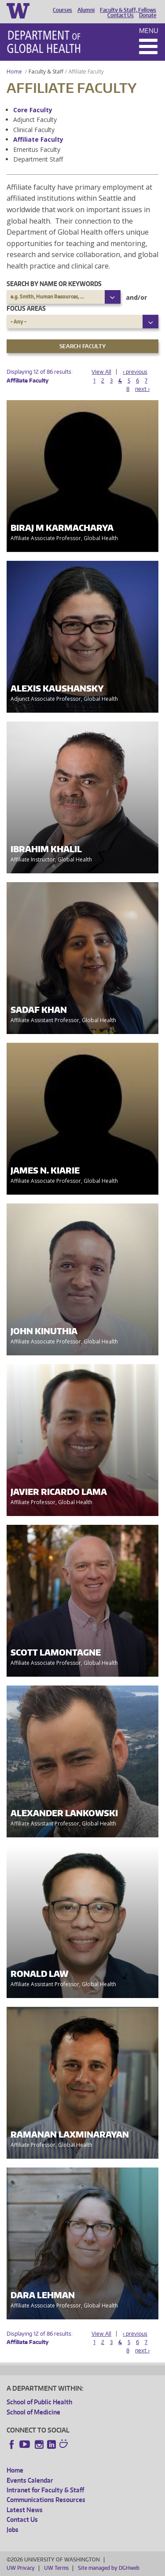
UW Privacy (21, 2568)
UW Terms (56, 2568)
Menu (148, 30)
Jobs (12, 2529)
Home (14, 71)
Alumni (86, 10)
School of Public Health (39, 2402)
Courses (62, 10)
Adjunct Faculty (35, 119)
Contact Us (120, 15)
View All (101, 371)
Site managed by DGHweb (108, 2568)
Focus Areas (26, 308)
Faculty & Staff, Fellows (128, 10)
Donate (147, 15)
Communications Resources (46, 2499)
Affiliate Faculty (38, 139)
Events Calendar (30, 2480)
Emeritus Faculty (36, 149)
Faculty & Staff (46, 71)
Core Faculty (32, 110)
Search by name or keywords (54, 283)
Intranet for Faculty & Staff (45, 2490)
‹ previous (135, 371)
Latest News (25, 2509)
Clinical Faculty (34, 129)
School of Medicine (33, 2412)
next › (142, 389)
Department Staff (38, 159)
